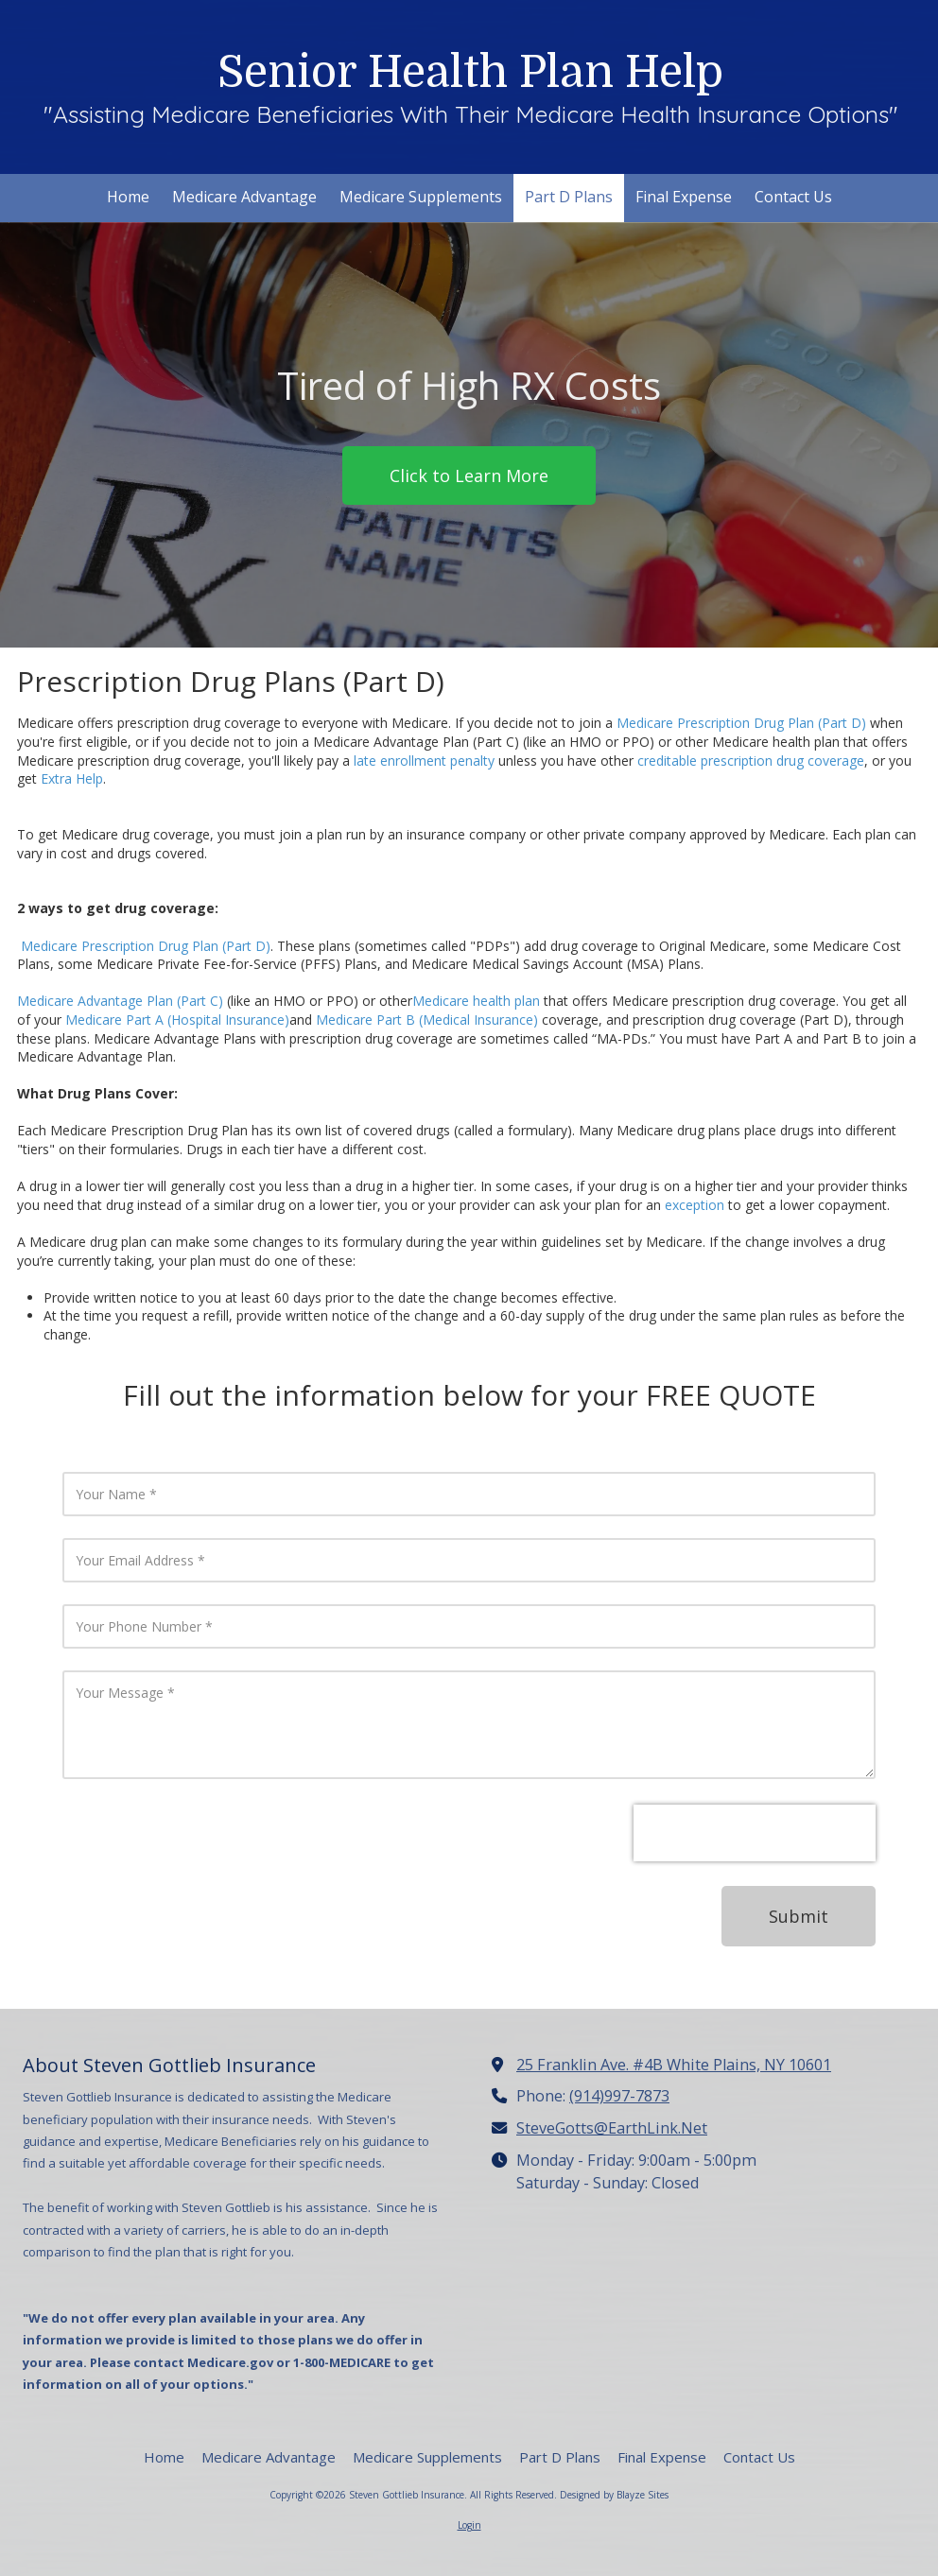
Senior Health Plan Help (470, 72)
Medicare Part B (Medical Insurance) (427, 1020)
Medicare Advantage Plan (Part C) (120, 1001)
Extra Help (72, 778)
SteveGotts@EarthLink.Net (611, 2128)
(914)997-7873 (619, 2095)
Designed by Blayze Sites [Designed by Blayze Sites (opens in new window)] (614, 2494)
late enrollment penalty (424, 760)
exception (694, 1205)
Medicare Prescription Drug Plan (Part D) (741, 723)
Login (469, 2525)
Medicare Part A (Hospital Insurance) (177, 1020)
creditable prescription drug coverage (750, 760)
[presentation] (755, 1833)
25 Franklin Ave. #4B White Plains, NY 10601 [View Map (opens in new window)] (673, 2064)
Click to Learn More (469, 475)
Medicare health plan (476, 1001)
